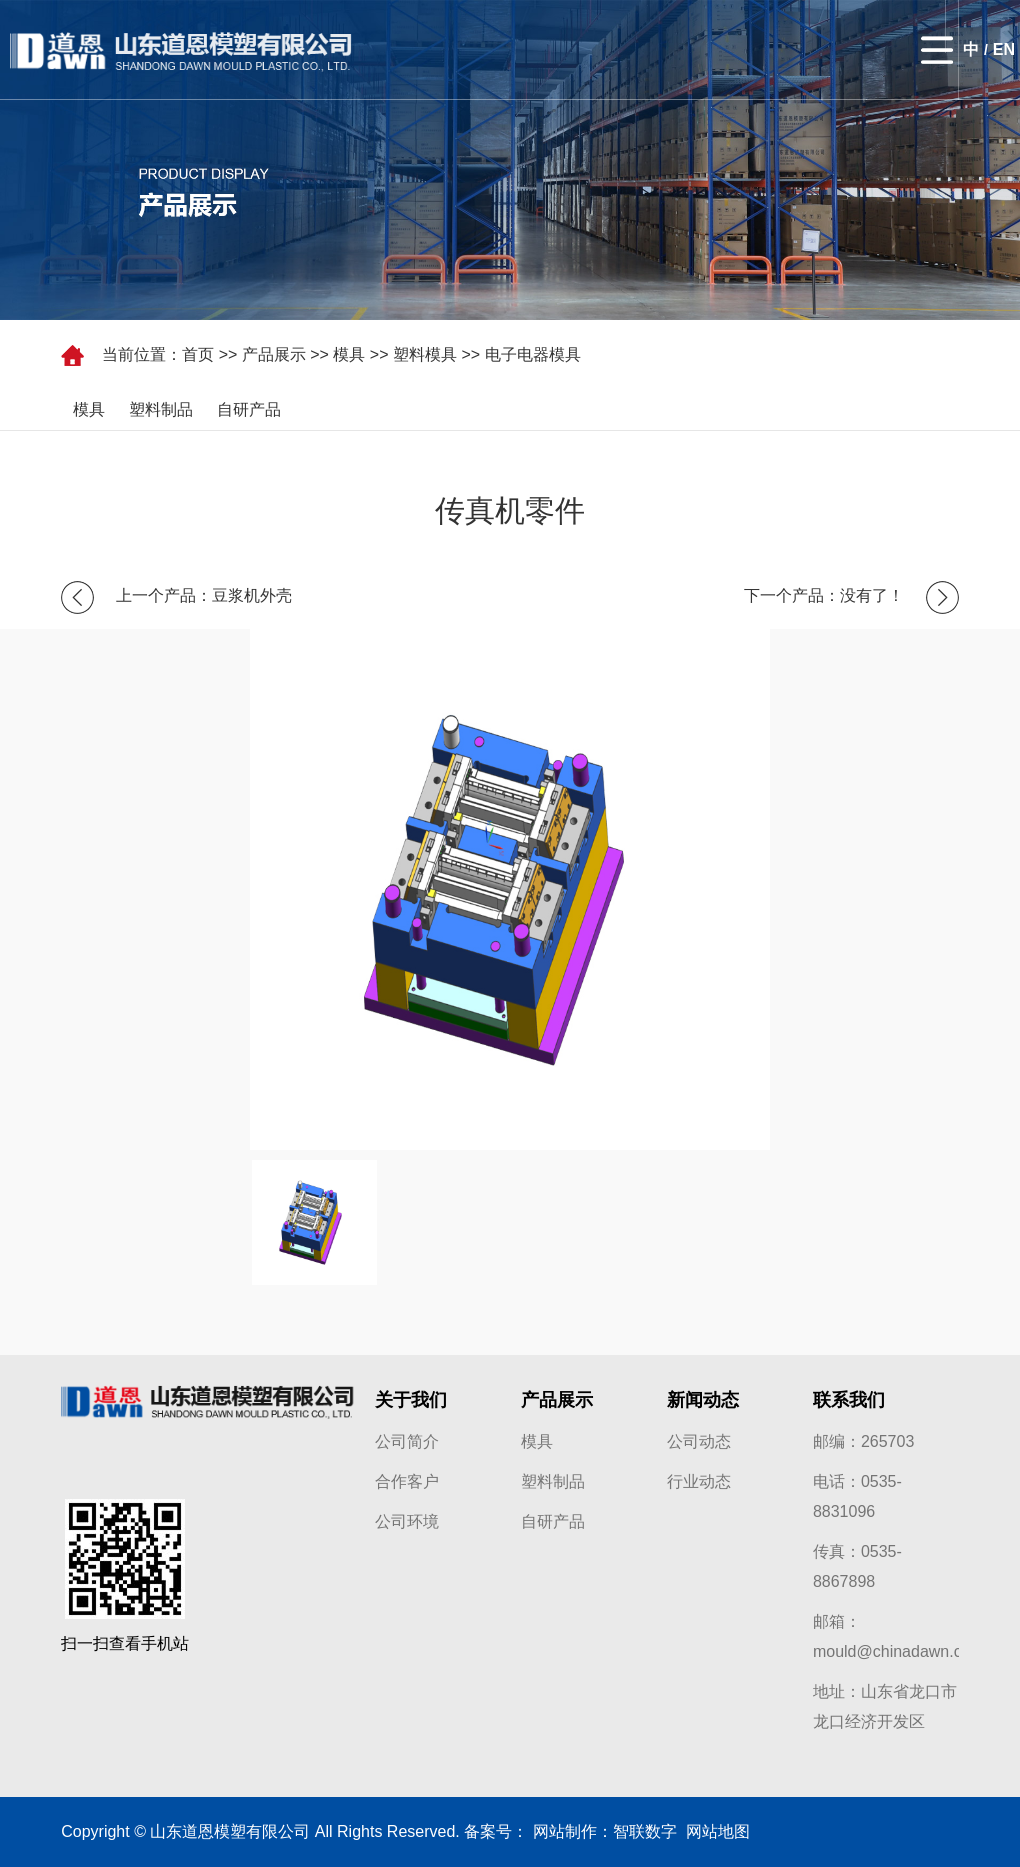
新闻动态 (703, 1400)
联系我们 (849, 1400)
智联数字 (645, 1831)
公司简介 (407, 1441)
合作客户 (407, 1481)
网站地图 (713, 1831)
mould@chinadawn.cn (892, 1651)
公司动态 (699, 1441)
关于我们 (411, 1400)
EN (1004, 49)
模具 (349, 354)
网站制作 (565, 1831)
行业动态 (699, 1481)
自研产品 (249, 409)
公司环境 (407, 1521)
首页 (198, 354)
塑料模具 (425, 354)
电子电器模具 (533, 354)
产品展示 (274, 354)
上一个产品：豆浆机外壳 (204, 595)
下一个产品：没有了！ (824, 595)
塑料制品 (161, 409)
